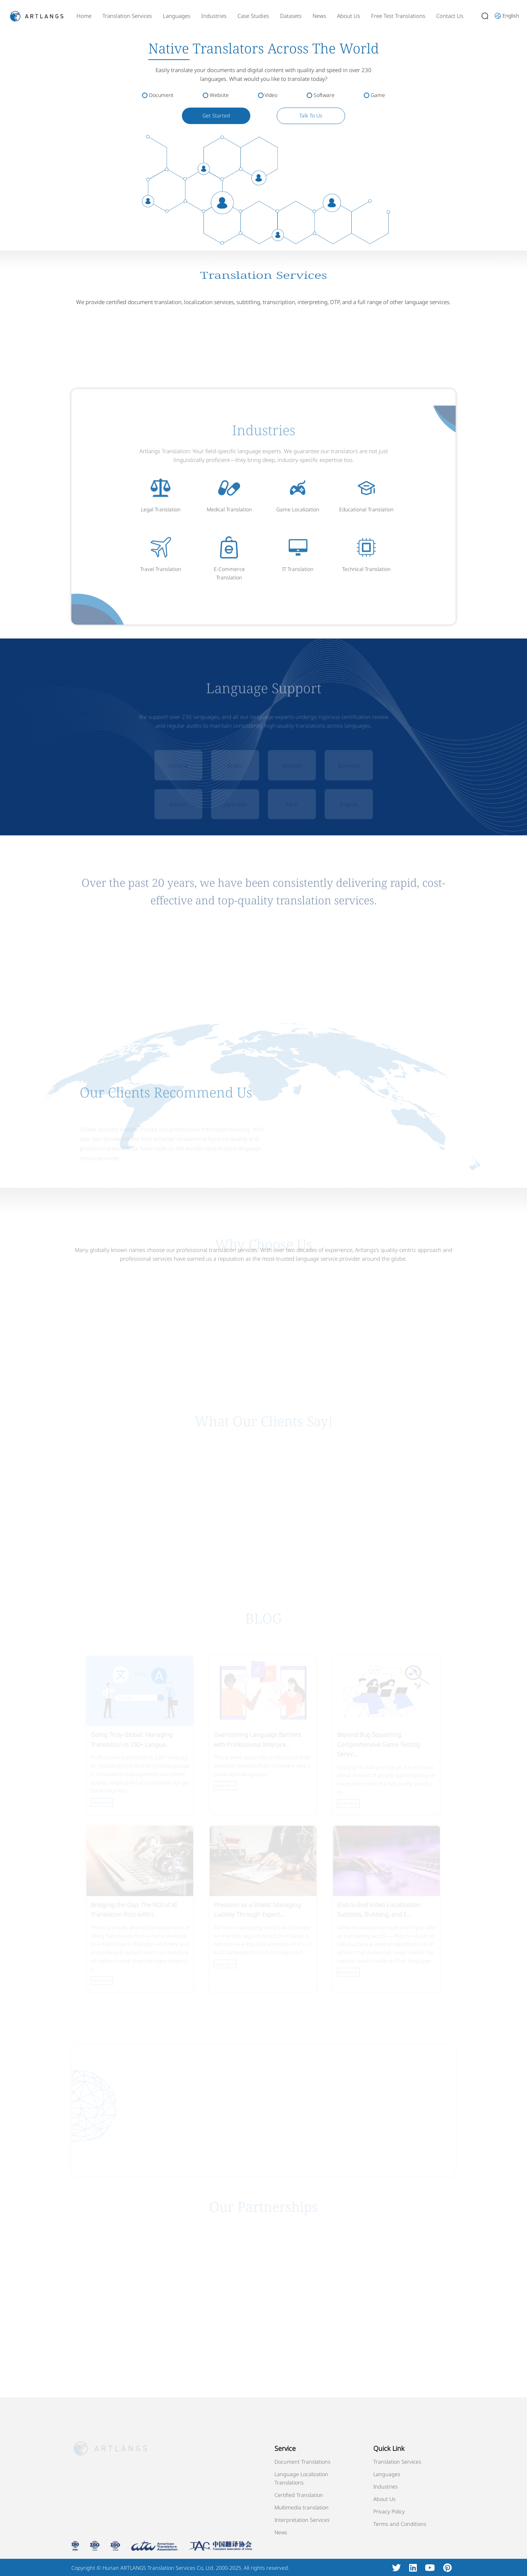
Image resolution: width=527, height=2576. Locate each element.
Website (219, 94)
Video (271, 94)
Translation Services (127, 15)
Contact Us (449, 15)
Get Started (216, 115)
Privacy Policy (389, 2511)
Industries (214, 15)
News (319, 15)
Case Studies (253, 15)
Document (161, 94)
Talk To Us (310, 115)
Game (378, 94)
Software (324, 94)
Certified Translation (298, 2494)
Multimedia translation (301, 2507)
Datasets (291, 15)
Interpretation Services (302, 2519)
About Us (348, 15)
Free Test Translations (398, 15)
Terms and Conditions (399, 2523)
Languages (176, 15)
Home (83, 15)
